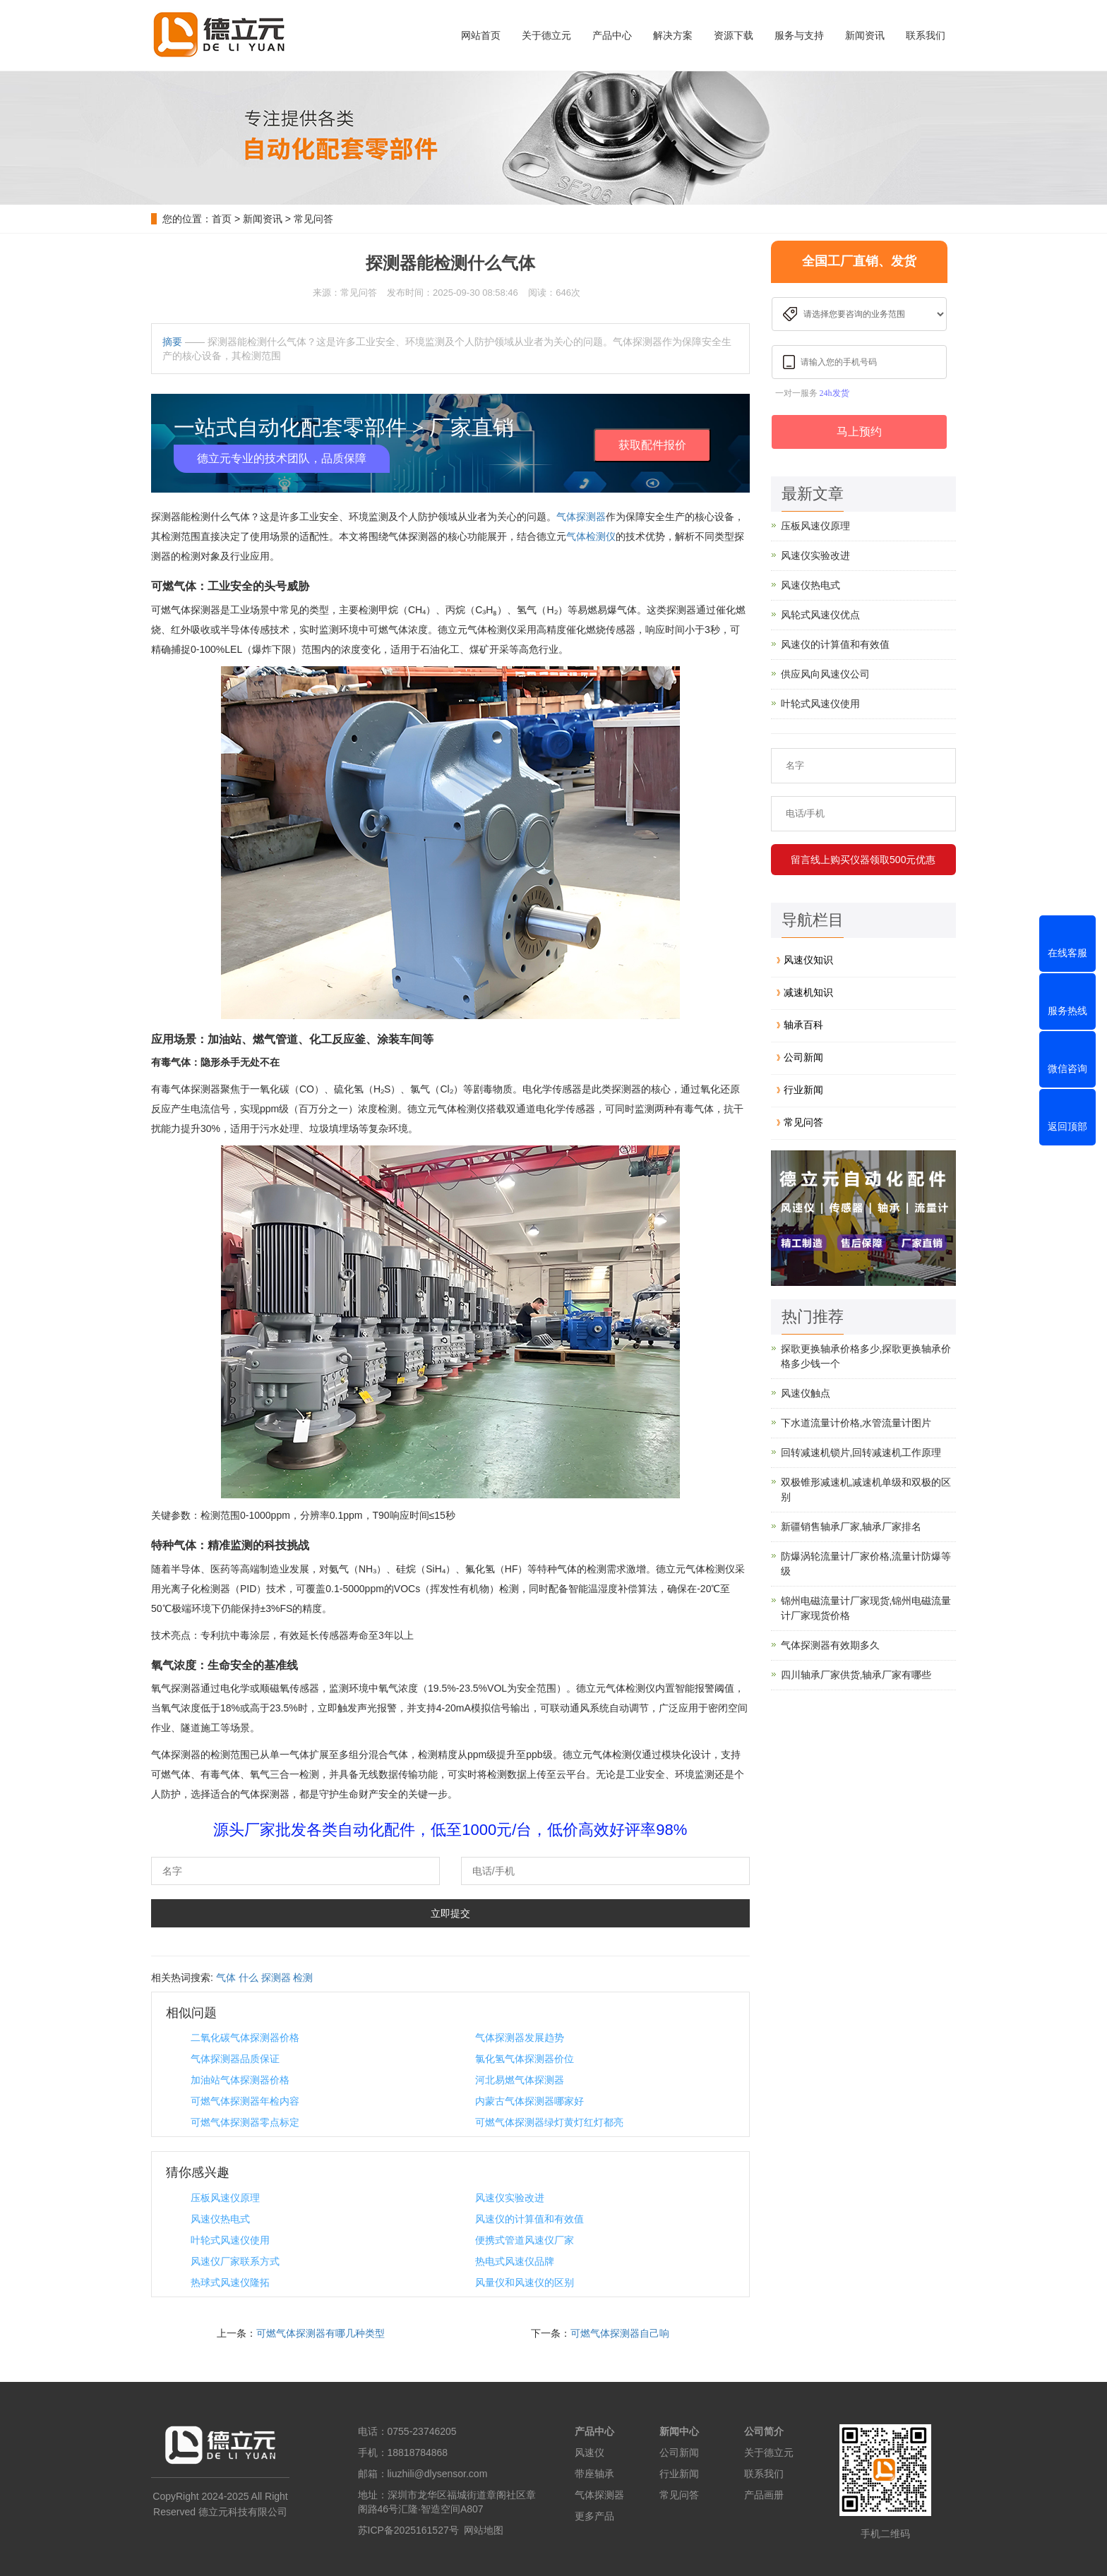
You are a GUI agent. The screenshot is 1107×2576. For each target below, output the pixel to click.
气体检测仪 (591, 536)
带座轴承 (594, 2473)
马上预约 (859, 432)
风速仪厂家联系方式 (235, 2261)
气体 (226, 1977)
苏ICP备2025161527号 (408, 2530)
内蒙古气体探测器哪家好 (529, 2101)
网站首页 (481, 35)
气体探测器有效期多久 (830, 1645)
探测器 (276, 1977)
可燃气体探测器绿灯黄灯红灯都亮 (549, 2122)
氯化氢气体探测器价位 (524, 2058)
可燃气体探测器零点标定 (245, 2122)
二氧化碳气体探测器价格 (245, 2037)
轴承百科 (803, 1024)
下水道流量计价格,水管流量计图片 (856, 1422)
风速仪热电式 (220, 2219)
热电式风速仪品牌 (514, 2261)
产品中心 (612, 35)
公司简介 (764, 2431)
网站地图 (483, 2530)
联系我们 (925, 35)
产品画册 (764, 2494)
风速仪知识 (808, 959)
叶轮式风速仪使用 (230, 2240)
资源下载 (733, 35)
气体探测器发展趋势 (519, 2037)
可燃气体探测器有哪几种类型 (320, 2333)
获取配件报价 (652, 445)
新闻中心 (679, 2431)
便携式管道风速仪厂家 (524, 2240)
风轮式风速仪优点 (820, 614)
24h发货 (834, 393)
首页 (222, 218)
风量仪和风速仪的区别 (524, 2282)
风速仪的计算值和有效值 (529, 2219)
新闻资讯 (865, 35)
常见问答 (313, 218)
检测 (303, 1977)
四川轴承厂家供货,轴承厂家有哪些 (856, 1674)
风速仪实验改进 (509, 2197)
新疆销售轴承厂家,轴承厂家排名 (851, 1526)
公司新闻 (803, 1057)
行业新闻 (803, 1089)
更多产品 (594, 2516)
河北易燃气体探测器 (519, 2080)
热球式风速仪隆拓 (230, 2282)
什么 (248, 1977)
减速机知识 (808, 992)
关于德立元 (546, 35)
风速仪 (589, 2452)
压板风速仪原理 (225, 2197)
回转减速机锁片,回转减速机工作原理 (861, 1452)
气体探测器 (581, 516)
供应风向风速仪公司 (825, 674)
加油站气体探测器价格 (240, 2080)
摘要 (172, 341)
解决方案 (673, 35)
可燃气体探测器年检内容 (245, 2101)
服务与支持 (799, 35)
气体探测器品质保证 (235, 2058)
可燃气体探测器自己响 (619, 2333)
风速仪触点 (805, 1393)
